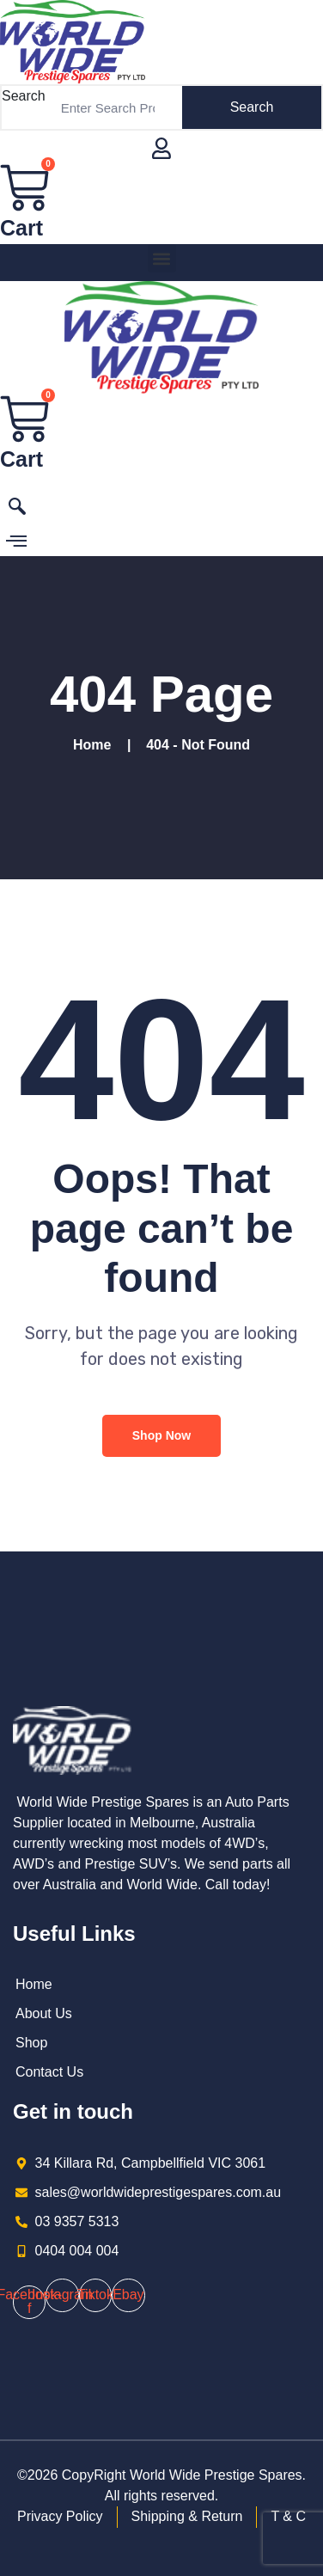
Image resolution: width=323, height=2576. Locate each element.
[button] (162, 258)
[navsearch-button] (17, 510)
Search (24, 96)
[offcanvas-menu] (16, 541)
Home (96, 744)
